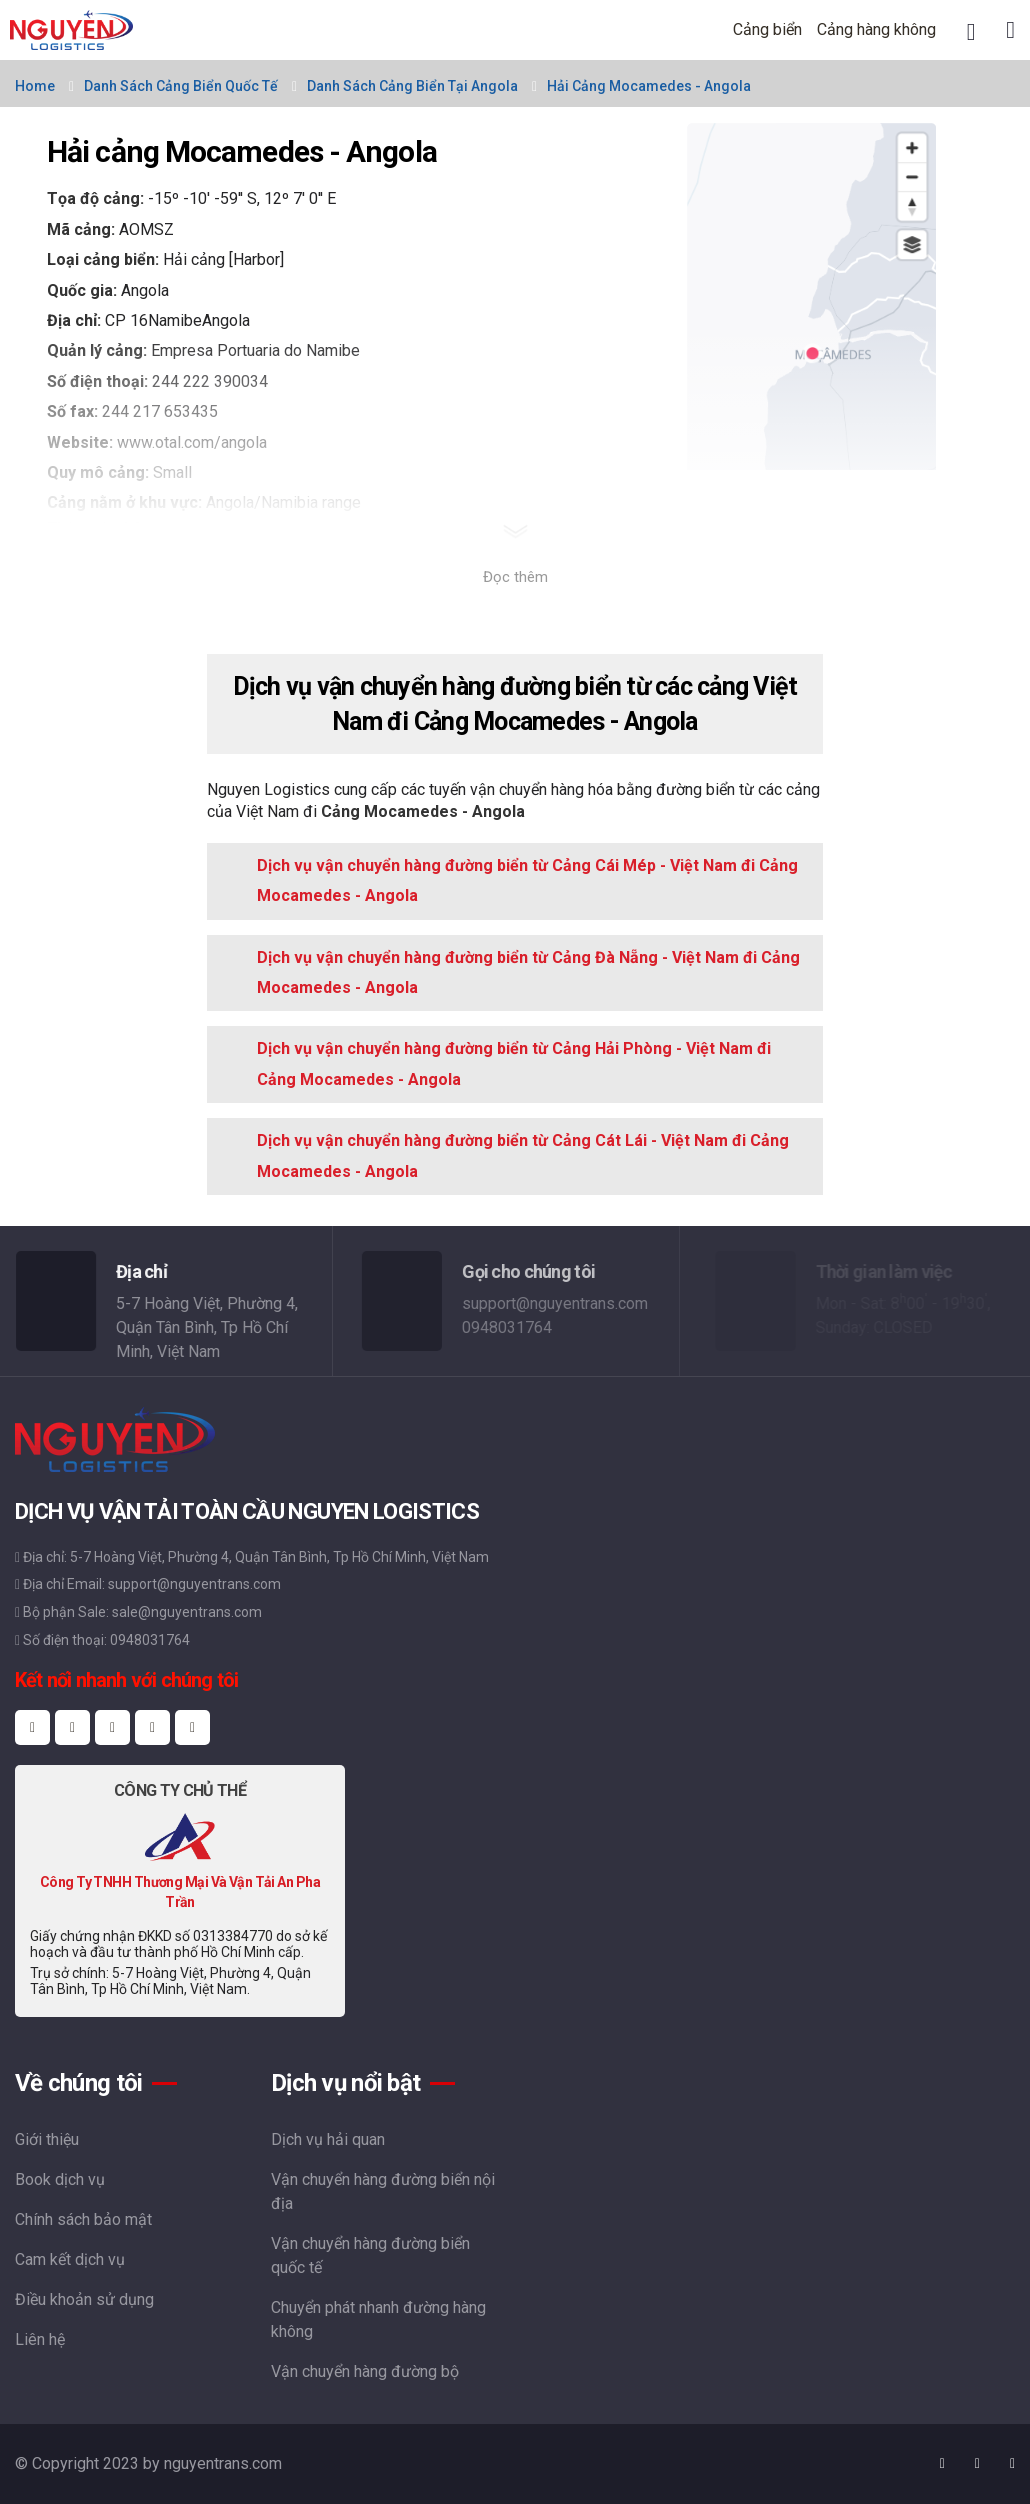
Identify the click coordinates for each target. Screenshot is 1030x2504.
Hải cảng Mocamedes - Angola (649, 86)
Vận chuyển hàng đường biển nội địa (383, 2191)
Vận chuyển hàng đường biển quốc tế (370, 2255)
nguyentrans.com (223, 2463)
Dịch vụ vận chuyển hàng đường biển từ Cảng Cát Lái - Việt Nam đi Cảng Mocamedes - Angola (523, 1155)
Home (35, 86)
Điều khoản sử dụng (84, 2299)
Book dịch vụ (60, 2179)
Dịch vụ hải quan (328, 2139)
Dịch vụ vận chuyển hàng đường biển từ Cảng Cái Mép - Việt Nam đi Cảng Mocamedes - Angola (527, 880)
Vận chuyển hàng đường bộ (365, 2371)
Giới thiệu (47, 2139)
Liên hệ (40, 2339)
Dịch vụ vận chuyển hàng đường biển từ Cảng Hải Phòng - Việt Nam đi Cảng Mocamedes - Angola (514, 1063)
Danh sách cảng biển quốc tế (181, 86)
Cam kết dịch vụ (70, 2259)
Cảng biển (767, 29)
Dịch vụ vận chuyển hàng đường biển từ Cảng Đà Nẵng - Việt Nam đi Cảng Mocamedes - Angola (528, 972)
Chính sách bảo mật (83, 2219)
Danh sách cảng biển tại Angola (412, 86)
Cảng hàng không (876, 29)
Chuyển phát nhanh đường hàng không (378, 2319)
